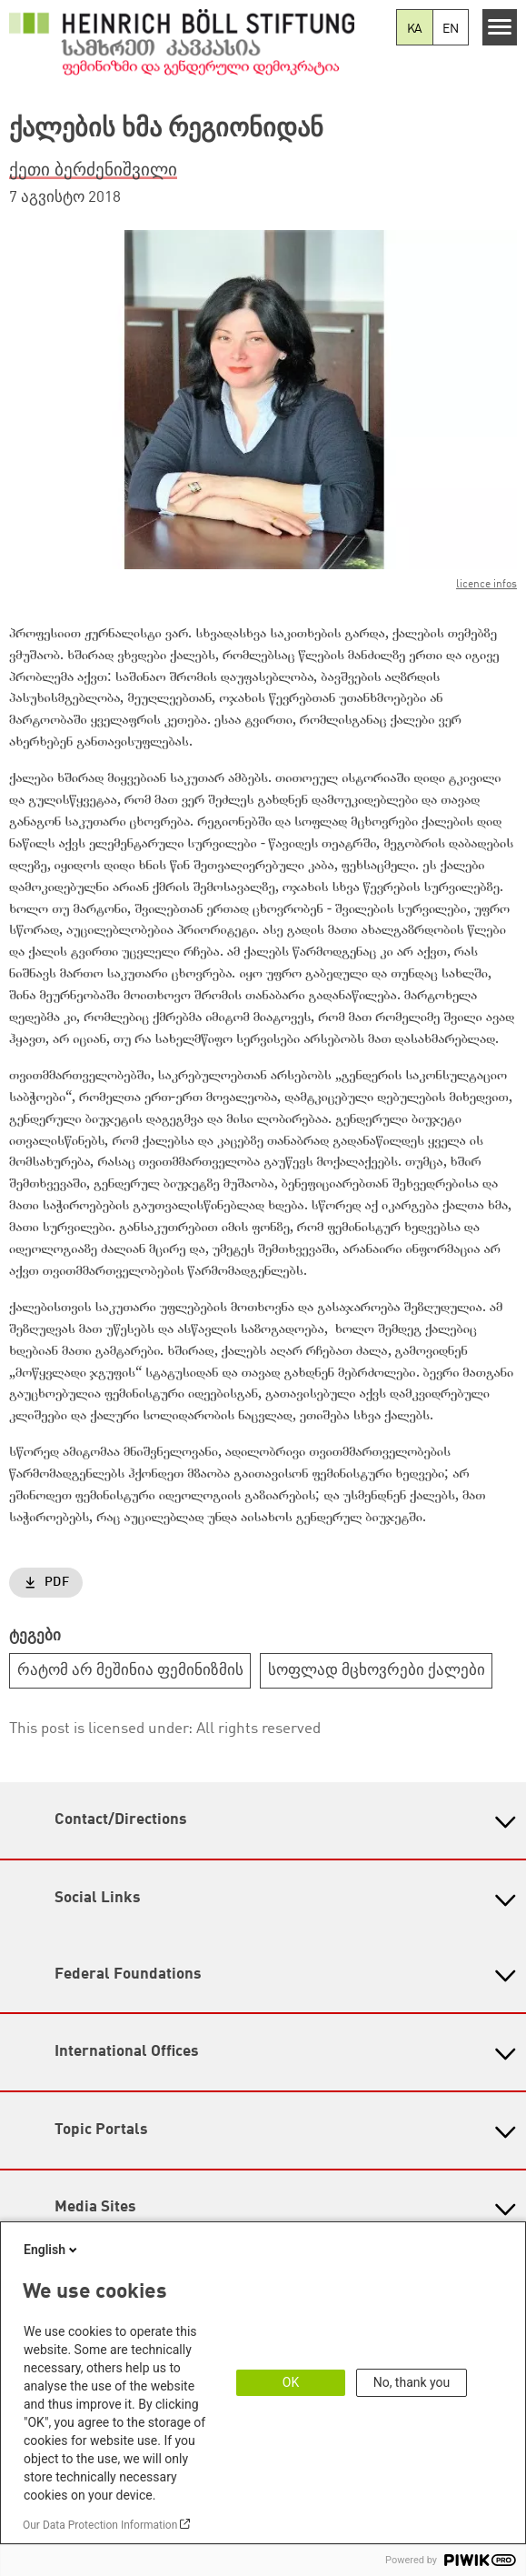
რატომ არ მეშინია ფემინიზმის (130, 1671)
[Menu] (500, 27)
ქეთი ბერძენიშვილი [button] (93, 171)
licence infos (486, 584)
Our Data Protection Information (100, 2525)
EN (450, 29)
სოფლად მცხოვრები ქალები (376, 1671)
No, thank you (412, 2382)
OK (291, 2382)
